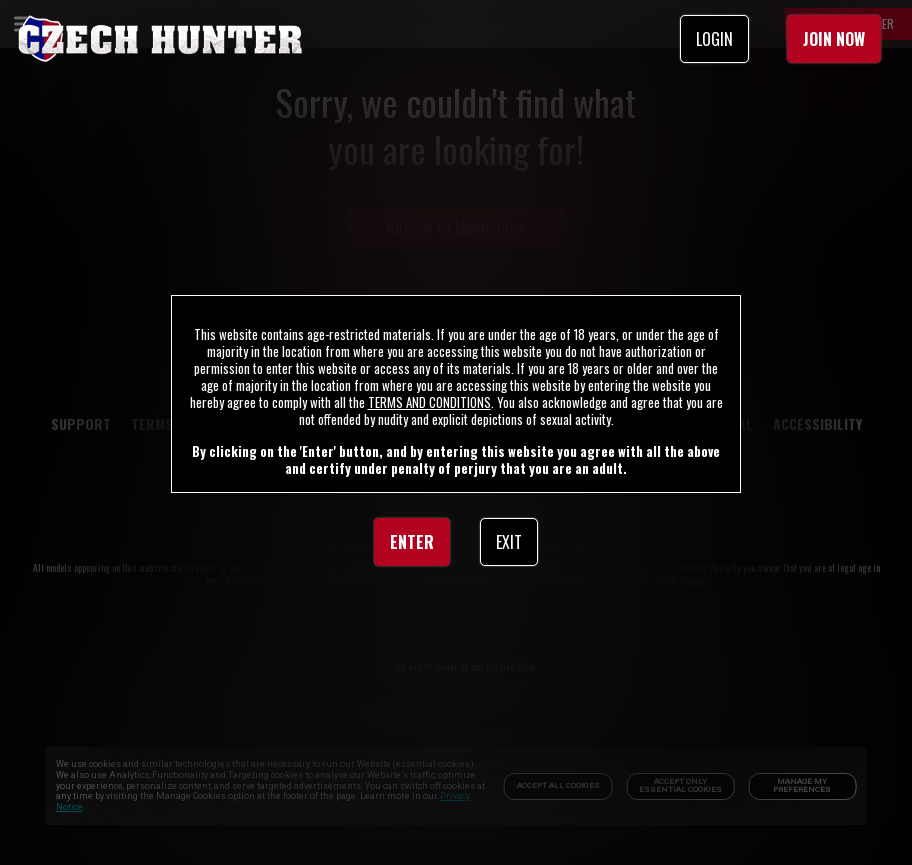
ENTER (412, 542)
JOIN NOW (834, 39)
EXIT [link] (509, 542)
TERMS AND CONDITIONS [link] (429, 402)
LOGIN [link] (714, 39)
